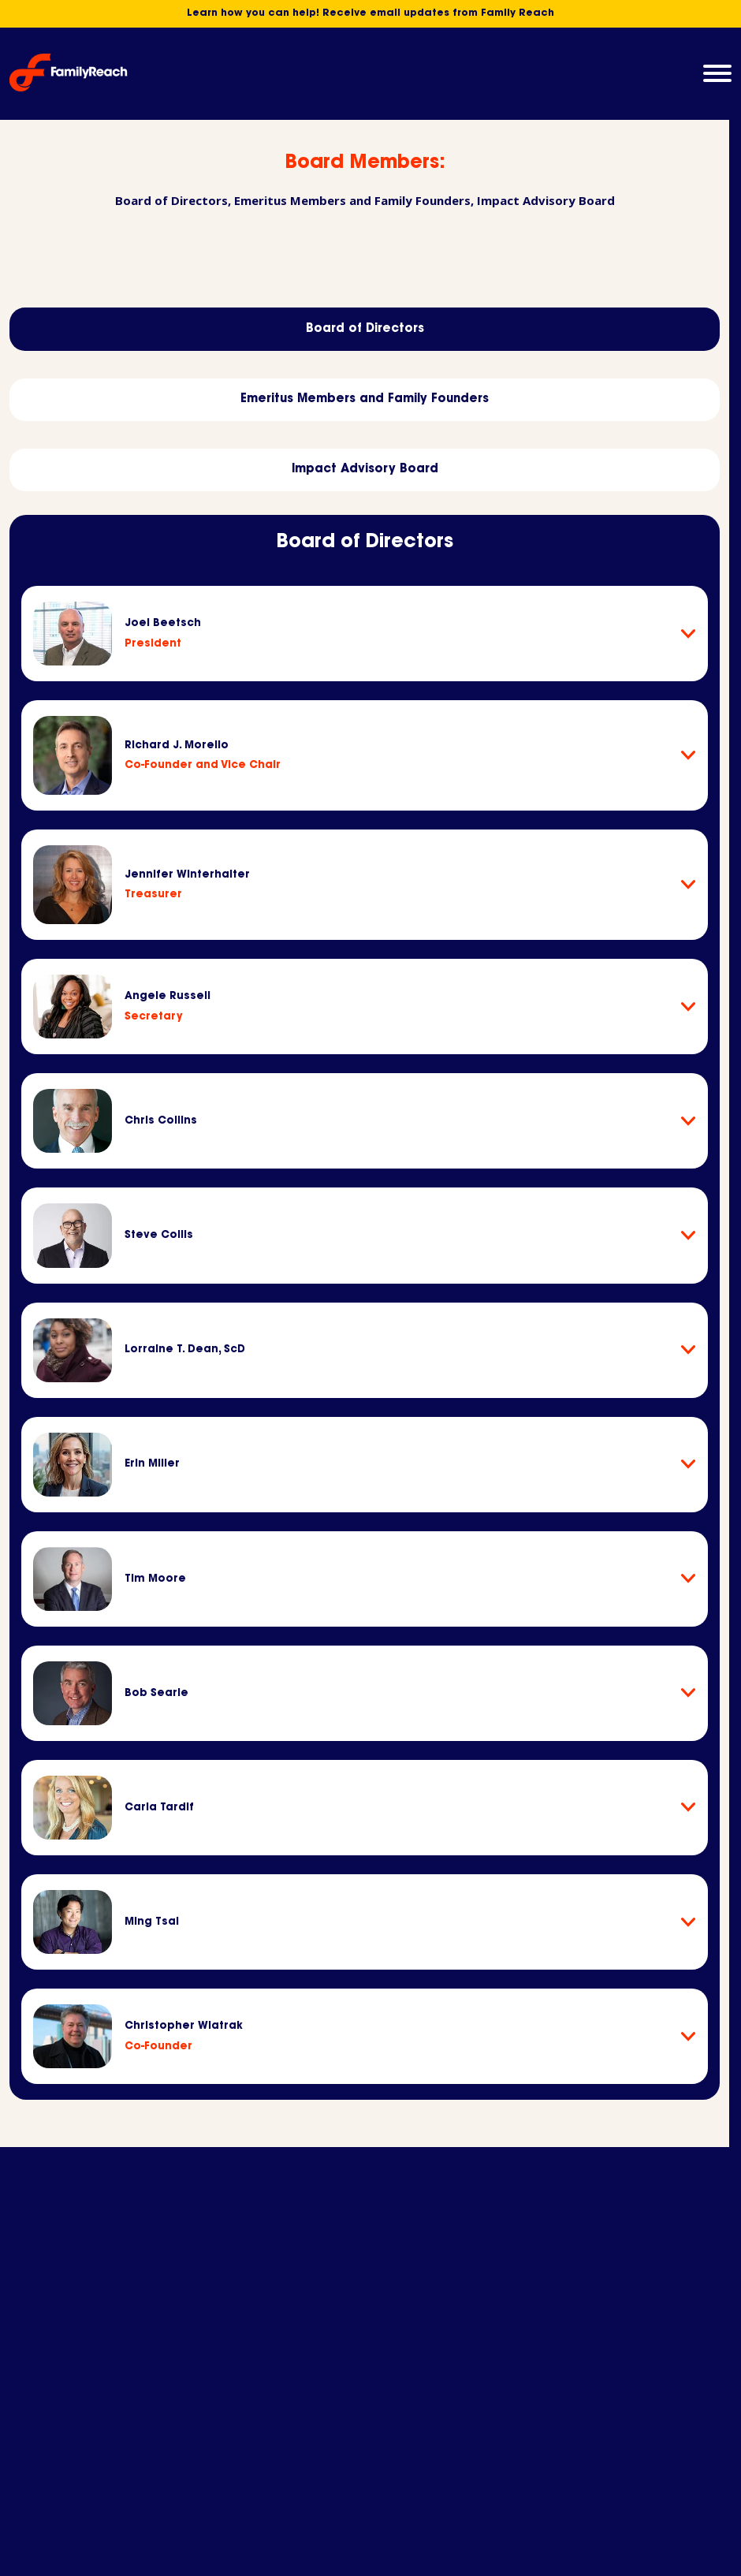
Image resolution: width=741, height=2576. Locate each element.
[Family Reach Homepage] (68, 72)
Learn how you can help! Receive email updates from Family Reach (370, 14)
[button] (717, 73)
